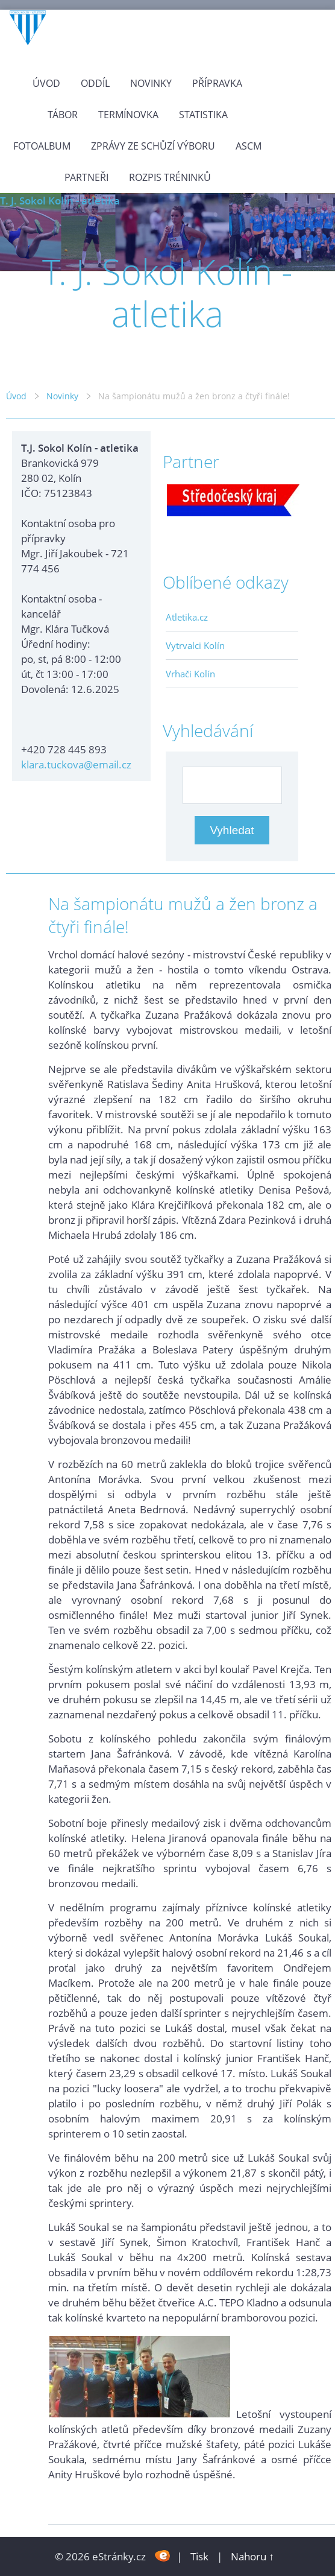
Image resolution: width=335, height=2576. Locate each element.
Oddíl (95, 83)
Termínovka (128, 114)
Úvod (46, 83)
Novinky (151, 83)
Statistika (203, 114)
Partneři (86, 177)
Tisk (199, 2556)
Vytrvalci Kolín (195, 645)
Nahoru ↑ (252, 2556)
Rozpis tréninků (170, 177)
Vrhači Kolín (190, 674)
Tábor (63, 114)
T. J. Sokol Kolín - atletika (60, 200)
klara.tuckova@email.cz (76, 764)
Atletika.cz (187, 617)
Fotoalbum (41, 146)
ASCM (248, 146)
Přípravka (217, 83)
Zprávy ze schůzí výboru (153, 146)
